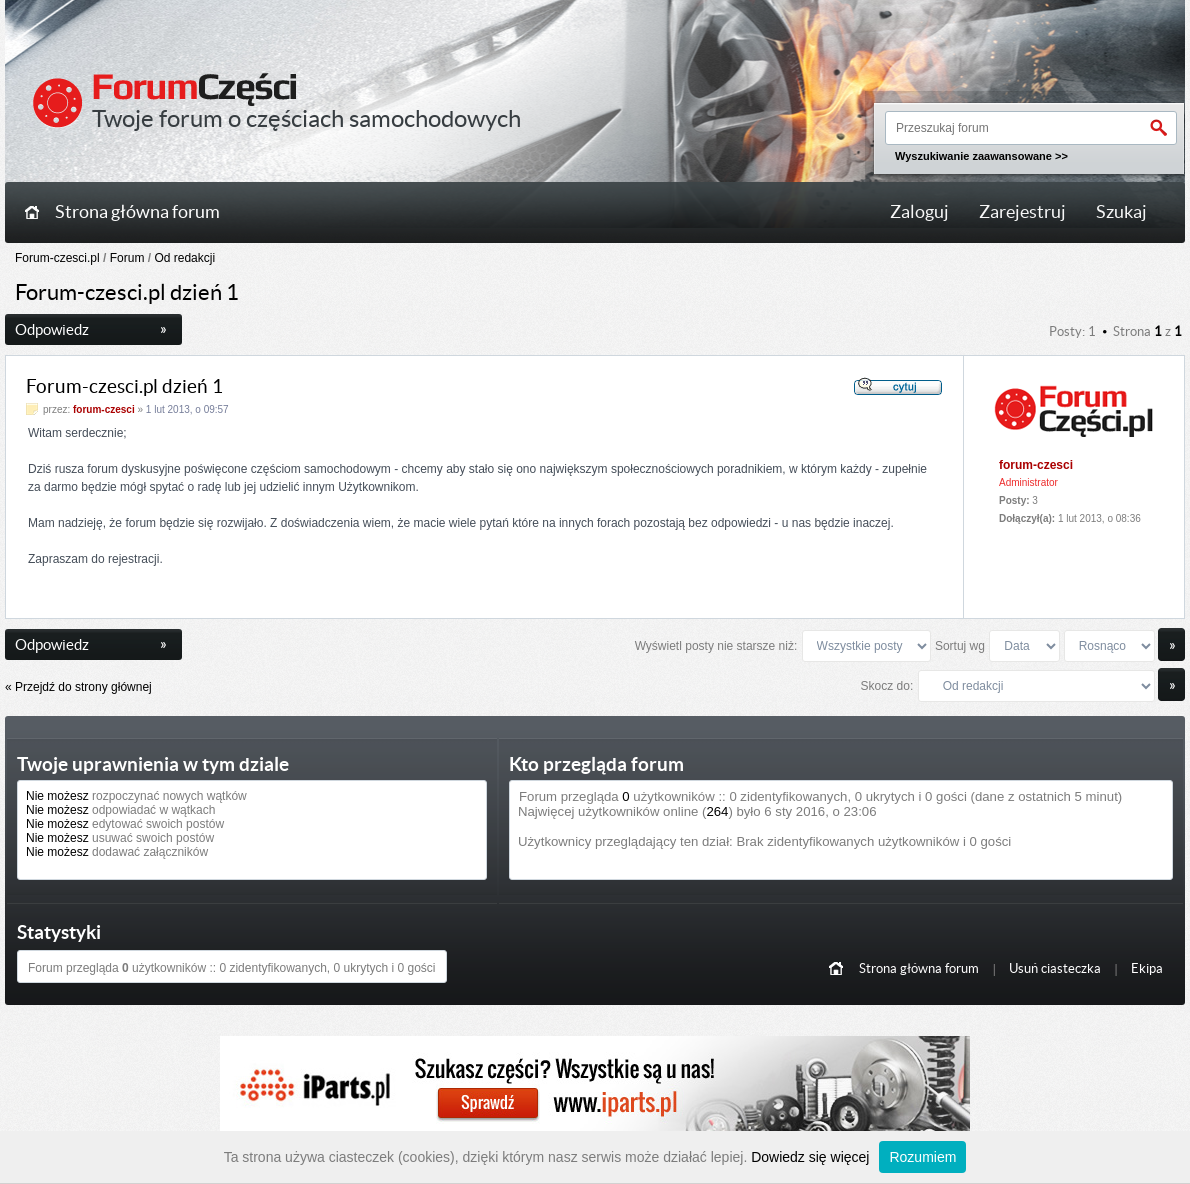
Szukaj (1121, 212)
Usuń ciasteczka (1055, 968)
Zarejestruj (1022, 212)
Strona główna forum (137, 212)
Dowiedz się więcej (810, 1157)
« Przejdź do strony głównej (78, 687)
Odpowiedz (91, 329)
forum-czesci (104, 409)
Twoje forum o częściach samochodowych (306, 118)
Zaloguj (919, 212)
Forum (127, 258)
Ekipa (1147, 968)
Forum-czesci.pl (57, 258)
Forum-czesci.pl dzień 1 (124, 386)
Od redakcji (184, 258)
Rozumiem (922, 1157)
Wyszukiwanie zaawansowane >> (981, 156)
